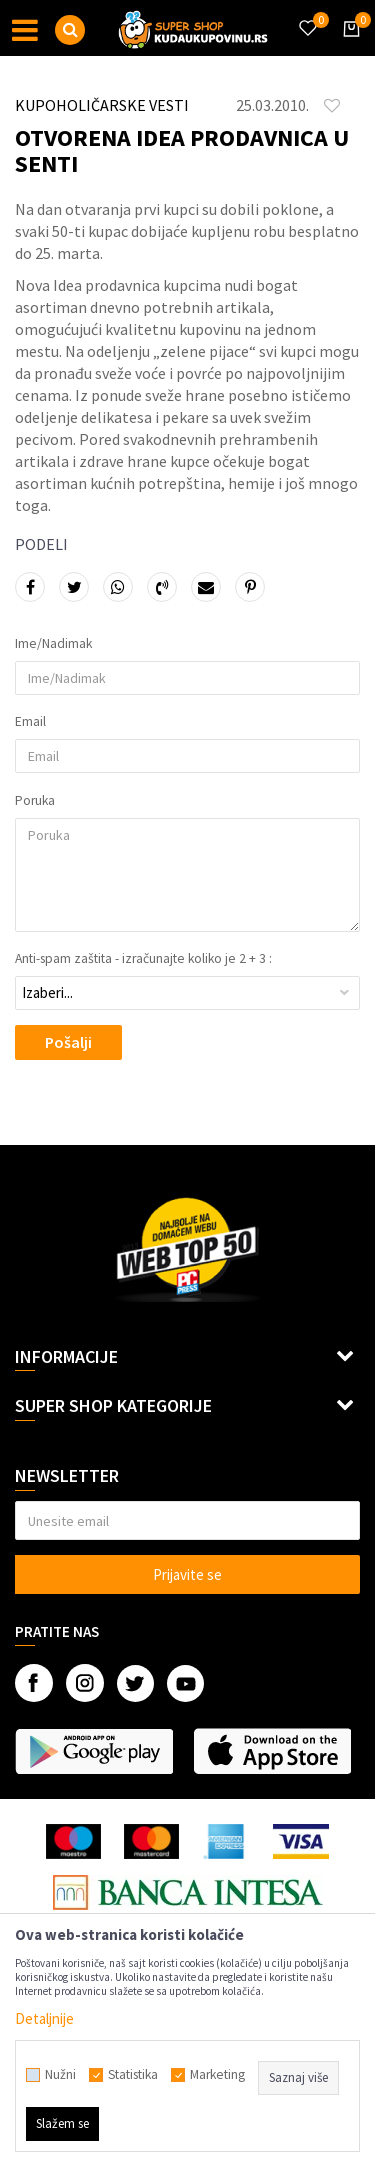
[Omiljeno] (307, 16)
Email (30, 722)
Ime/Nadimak (53, 644)
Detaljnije (44, 2018)
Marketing (217, 2075)
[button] (70, 30)
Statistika (133, 2075)
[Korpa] (348, 47)
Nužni (60, 2075)
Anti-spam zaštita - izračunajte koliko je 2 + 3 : (143, 959)
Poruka (35, 801)
